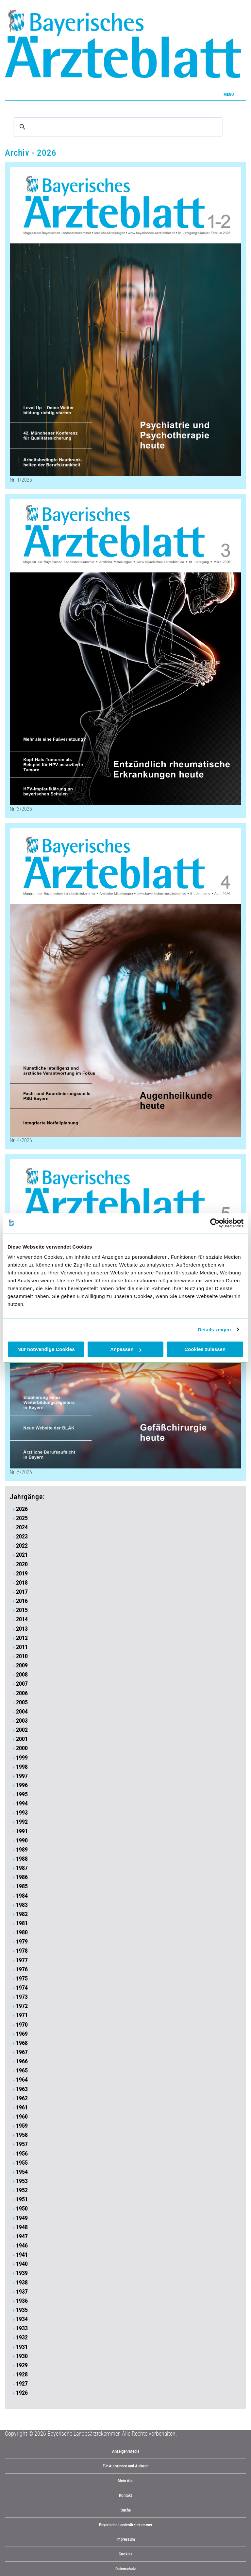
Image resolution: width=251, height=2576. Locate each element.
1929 (22, 2365)
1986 (22, 1877)
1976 (22, 1969)
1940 (22, 2264)
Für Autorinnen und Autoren (125, 2465)
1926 (22, 2392)
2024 (22, 1527)
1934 (22, 2319)
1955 (22, 2162)
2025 (22, 1518)
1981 (22, 1923)
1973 (22, 1997)
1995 (22, 1794)
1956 (22, 2153)
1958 (22, 2135)
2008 (22, 1674)
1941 (22, 2254)
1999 (22, 1757)
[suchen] (117, 127)
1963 (22, 2089)
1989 (22, 1849)
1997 (22, 1776)
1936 (22, 2301)
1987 (22, 1868)
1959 (22, 2126)
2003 (22, 1720)
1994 (22, 1803)
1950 (22, 2208)
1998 (22, 1767)
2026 (22, 1509)
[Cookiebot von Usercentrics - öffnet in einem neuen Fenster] (214, 1223)
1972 (22, 2006)
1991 (22, 1831)
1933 (22, 2328)
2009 (22, 1665)
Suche (126, 2510)
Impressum (125, 2539)
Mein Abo (126, 2480)
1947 (22, 2236)
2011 (22, 1647)
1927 (22, 2383)
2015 (22, 1610)
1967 (22, 2052)
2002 (22, 1730)
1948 (22, 2227)
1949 (22, 2218)
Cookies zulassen (205, 1349)
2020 (22, 1564)
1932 (22, 2337)
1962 (22, 2098)
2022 (22, 1545)
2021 (22, 1555)
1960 (22, 2116)
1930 (22, 2356)
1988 (22, 1859)
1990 (22, 1840)
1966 (22, 2061)
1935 (22, 2310)
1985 (22, 1886)
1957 (22, 2144)
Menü (229, 94)
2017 (22, 1592)
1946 (22, 2245)
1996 (22, 1785)
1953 (22, 2181)
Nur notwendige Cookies (46, 1349)
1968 (22, 2043)
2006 (22, 1693)
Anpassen (126, 1349)
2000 (22, 1748)
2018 (22, 1582)
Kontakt (125, 2495)
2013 (22, 1629)
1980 (22, 1932)
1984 (22, 1895)
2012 (22, 1638)
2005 (22, 1702)
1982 (22, 1914)
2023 (22, 1536)
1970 (22, 2024)
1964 (22, 2079)
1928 (22, 2374)
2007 (22, 1683)
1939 (22, 2273)
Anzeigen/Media (125, 2451)
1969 (22, 2034)
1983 (22, 1905)
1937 (22, 2291)
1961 (22, 2107)
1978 (22, 1950)
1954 (22, 2172)
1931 (22, 2347)
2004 (22, 1711)
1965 (22, 2070)
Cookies (125, 2553)
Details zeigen (214, 1329)
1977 (22, 1960)
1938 (22, 2282)
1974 (22, 1987)
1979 (22, 1941)
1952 (22, 2190)
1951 (22, 2199)
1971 (22, 2015)
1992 (22, 1822)
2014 (22, 1619)
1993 (22, 1812)
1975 (22, 1978)
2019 (22, 1573)
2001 (22, 1739)
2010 (22, 1656)
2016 (22, 1601)
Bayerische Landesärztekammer (125, 2524)
